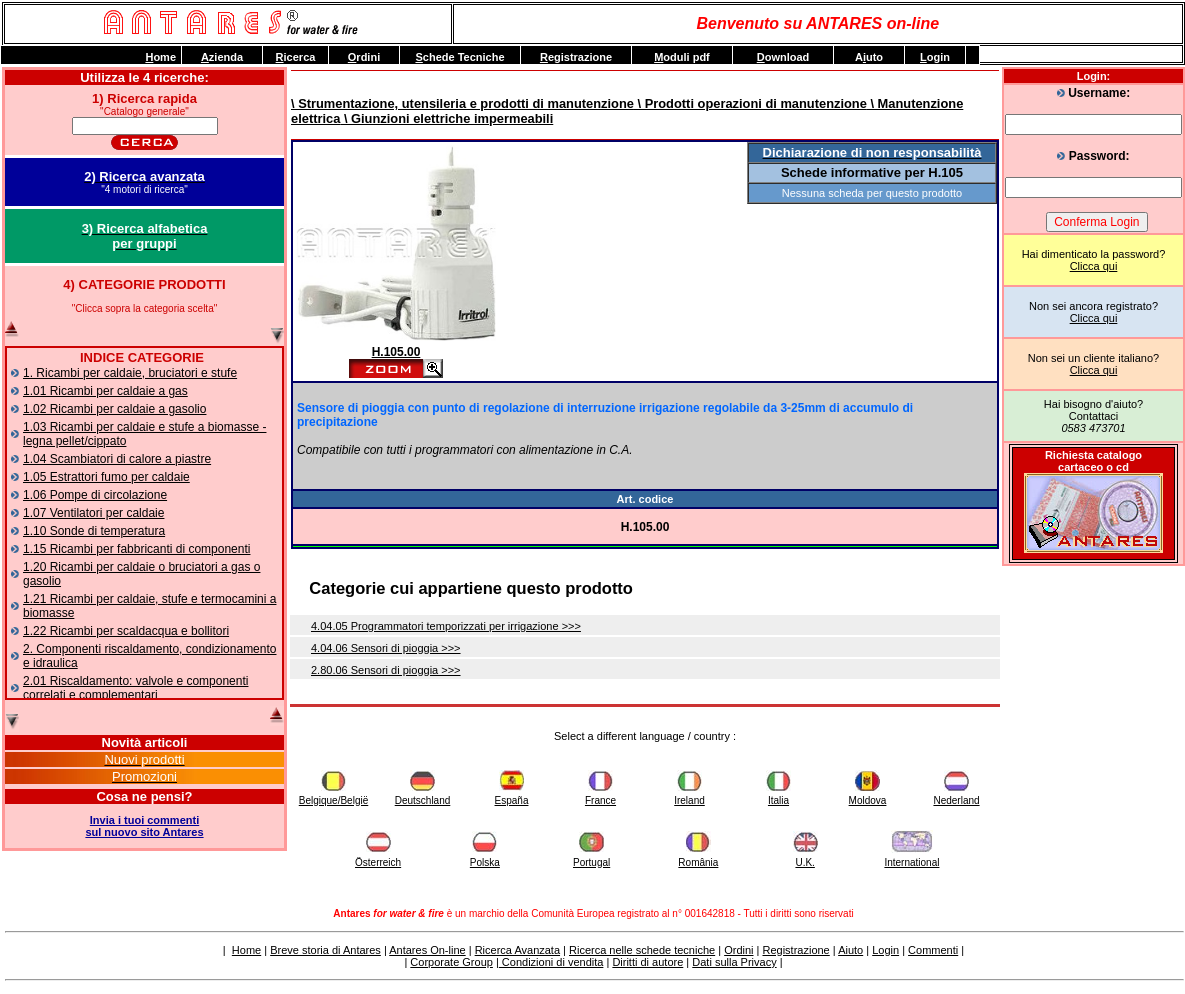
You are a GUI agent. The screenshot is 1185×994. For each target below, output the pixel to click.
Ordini (738, 950)
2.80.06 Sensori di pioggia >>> (386, 670)
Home (246, 950)
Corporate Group (451, 962)
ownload (783, 57)
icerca (296, 57)
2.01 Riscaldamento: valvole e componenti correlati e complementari (135, 688)
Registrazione (795, 950)
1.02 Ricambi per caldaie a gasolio (114, 409)
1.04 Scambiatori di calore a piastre (117, 459)
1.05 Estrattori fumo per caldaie (106, 477)
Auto (869, 57)
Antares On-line (427, 950)
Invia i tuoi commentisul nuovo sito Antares (144, 826)
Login (885, 950)
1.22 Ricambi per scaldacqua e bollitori (126, 631)
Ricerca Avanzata (517, 950)
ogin (935, 57)
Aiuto (850, 950)
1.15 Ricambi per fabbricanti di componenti (136, 549)
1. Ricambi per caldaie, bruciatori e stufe (130, 373)
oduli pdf (682, 57)
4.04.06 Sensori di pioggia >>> (386, 648)
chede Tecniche (459, 57)
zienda (222, 57)
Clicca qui (1094, 266)
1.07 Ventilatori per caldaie (93, 513)
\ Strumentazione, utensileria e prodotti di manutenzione (462, 103)
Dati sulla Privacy (734, 962)
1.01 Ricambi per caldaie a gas (105, 391)
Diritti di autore (647, 962)
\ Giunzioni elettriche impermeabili (446, 118)
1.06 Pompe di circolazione (95, 495)
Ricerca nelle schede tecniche (642, 950)
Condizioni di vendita (551, 962)
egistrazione (576, 57)
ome (160, 57)
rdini (364, 57)
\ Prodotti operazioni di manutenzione (750, 103)
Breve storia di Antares (325, 950)
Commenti (933, 950)
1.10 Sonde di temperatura (94, 531)
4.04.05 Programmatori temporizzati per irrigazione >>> (446, 626)
